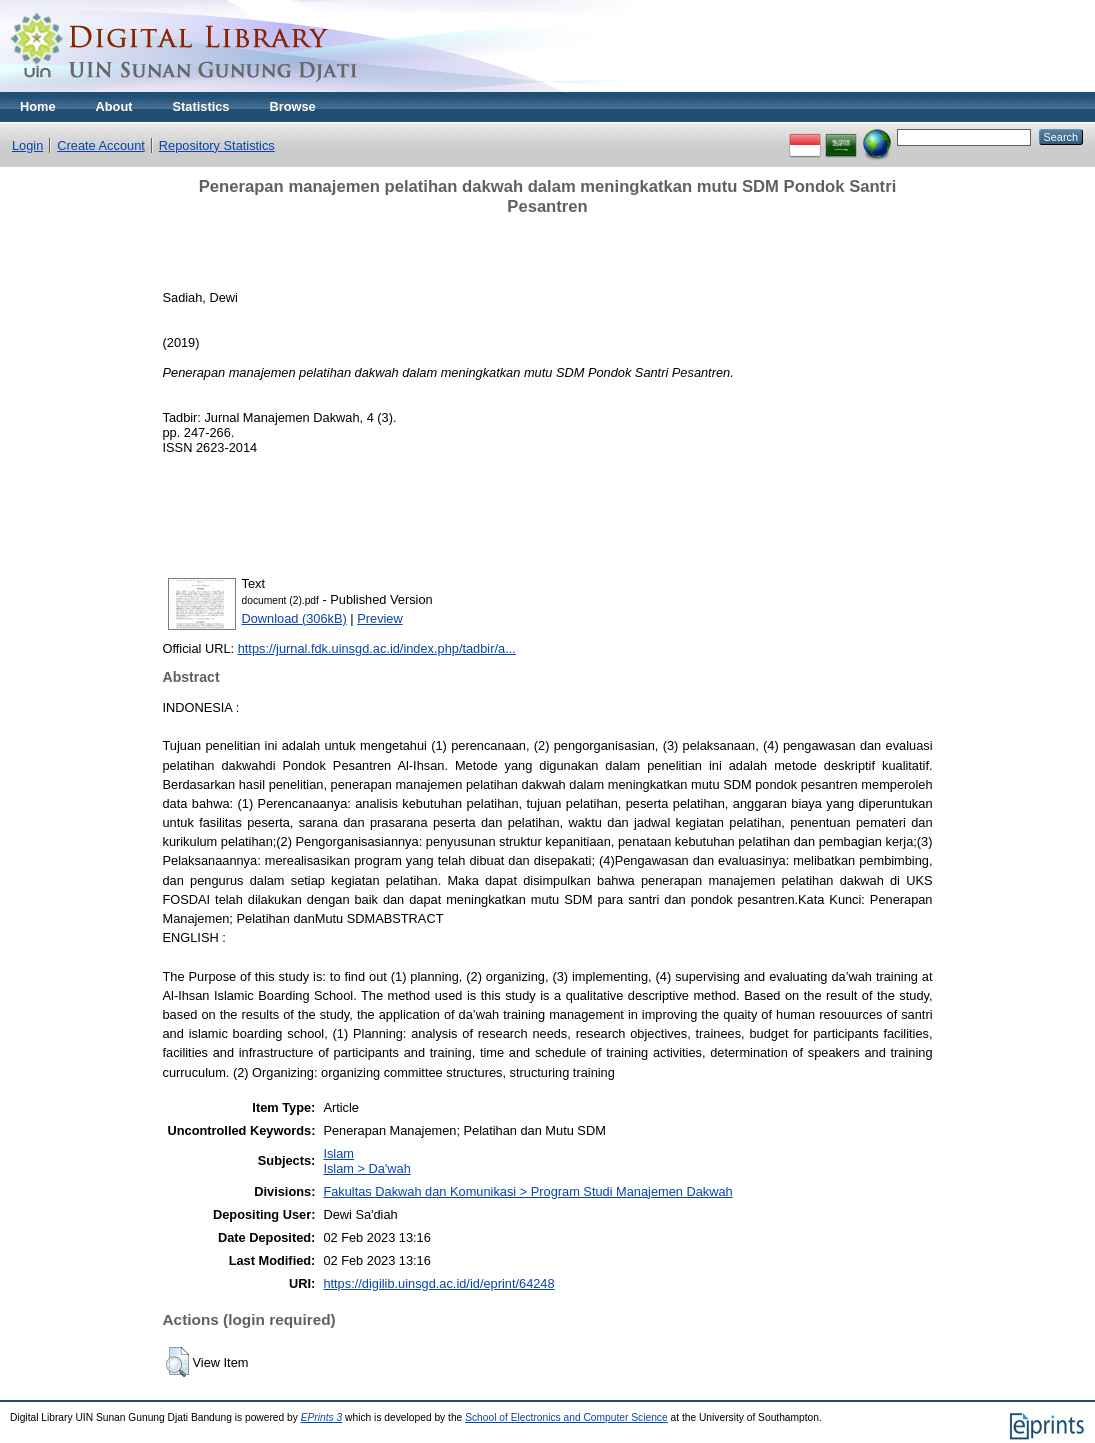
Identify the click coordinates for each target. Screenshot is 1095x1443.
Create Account (101, 145)
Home (38, 106)
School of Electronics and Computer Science (566, 1417)
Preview (380, 618)
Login (27, 145)
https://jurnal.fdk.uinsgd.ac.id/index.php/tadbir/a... (377, 648)
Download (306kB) (294, 618)
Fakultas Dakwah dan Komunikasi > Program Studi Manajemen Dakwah (527, 1191)
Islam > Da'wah (366, 1168)
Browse (292, 106)
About (114, 106)
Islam (338, 1153)
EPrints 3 (322, 1417)
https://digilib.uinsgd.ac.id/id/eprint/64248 (438, 1283)
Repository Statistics (217, 145)
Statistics (201, 106)
